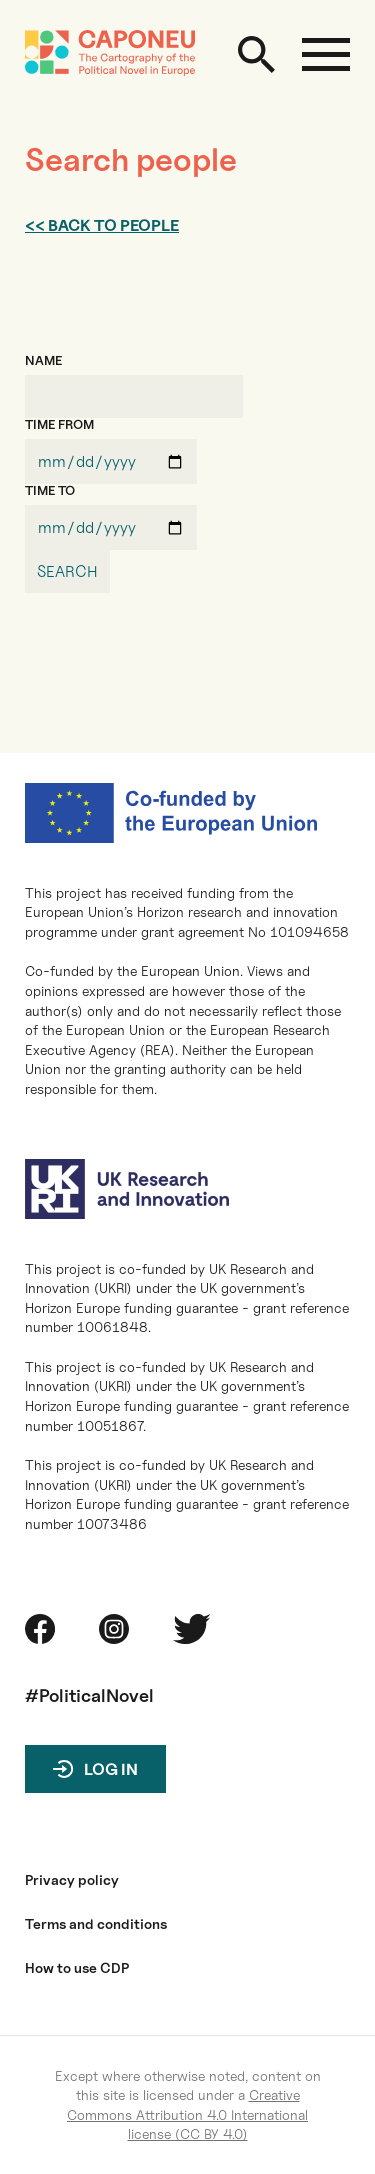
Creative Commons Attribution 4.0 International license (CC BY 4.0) (187, 2114)
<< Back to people (102, 226)
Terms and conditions (96, 1924)
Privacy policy (72, 1880)
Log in (111, 1769)
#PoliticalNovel (89, 1695)
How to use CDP (77, 1968)
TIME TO (50, 490)
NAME (43, 360)
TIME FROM (59, 424)
